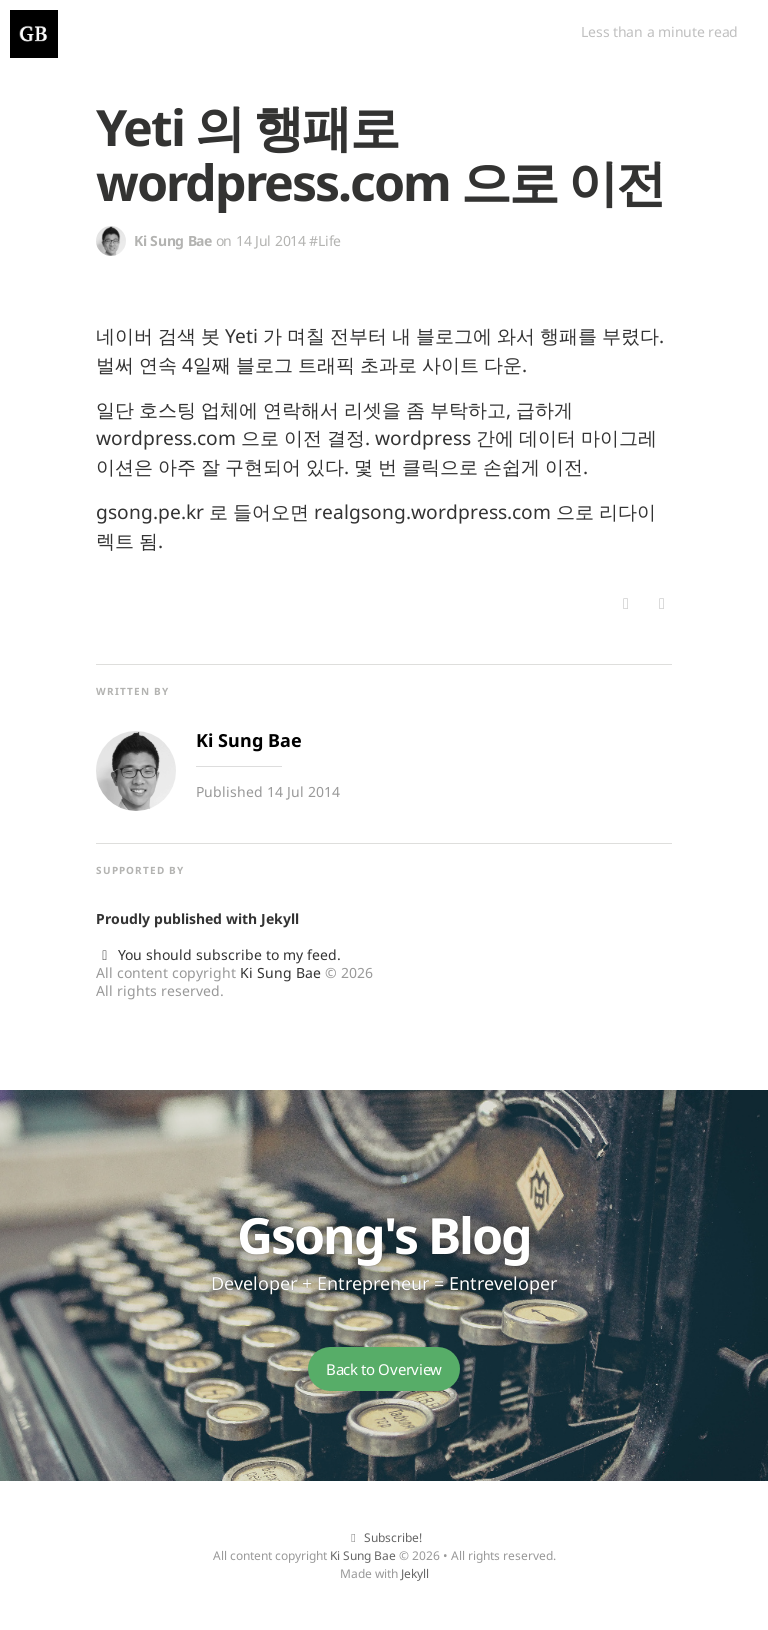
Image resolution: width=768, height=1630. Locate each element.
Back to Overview (384, 1369)
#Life (325, 240)
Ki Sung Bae (280, 972)
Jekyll (280, 918)
